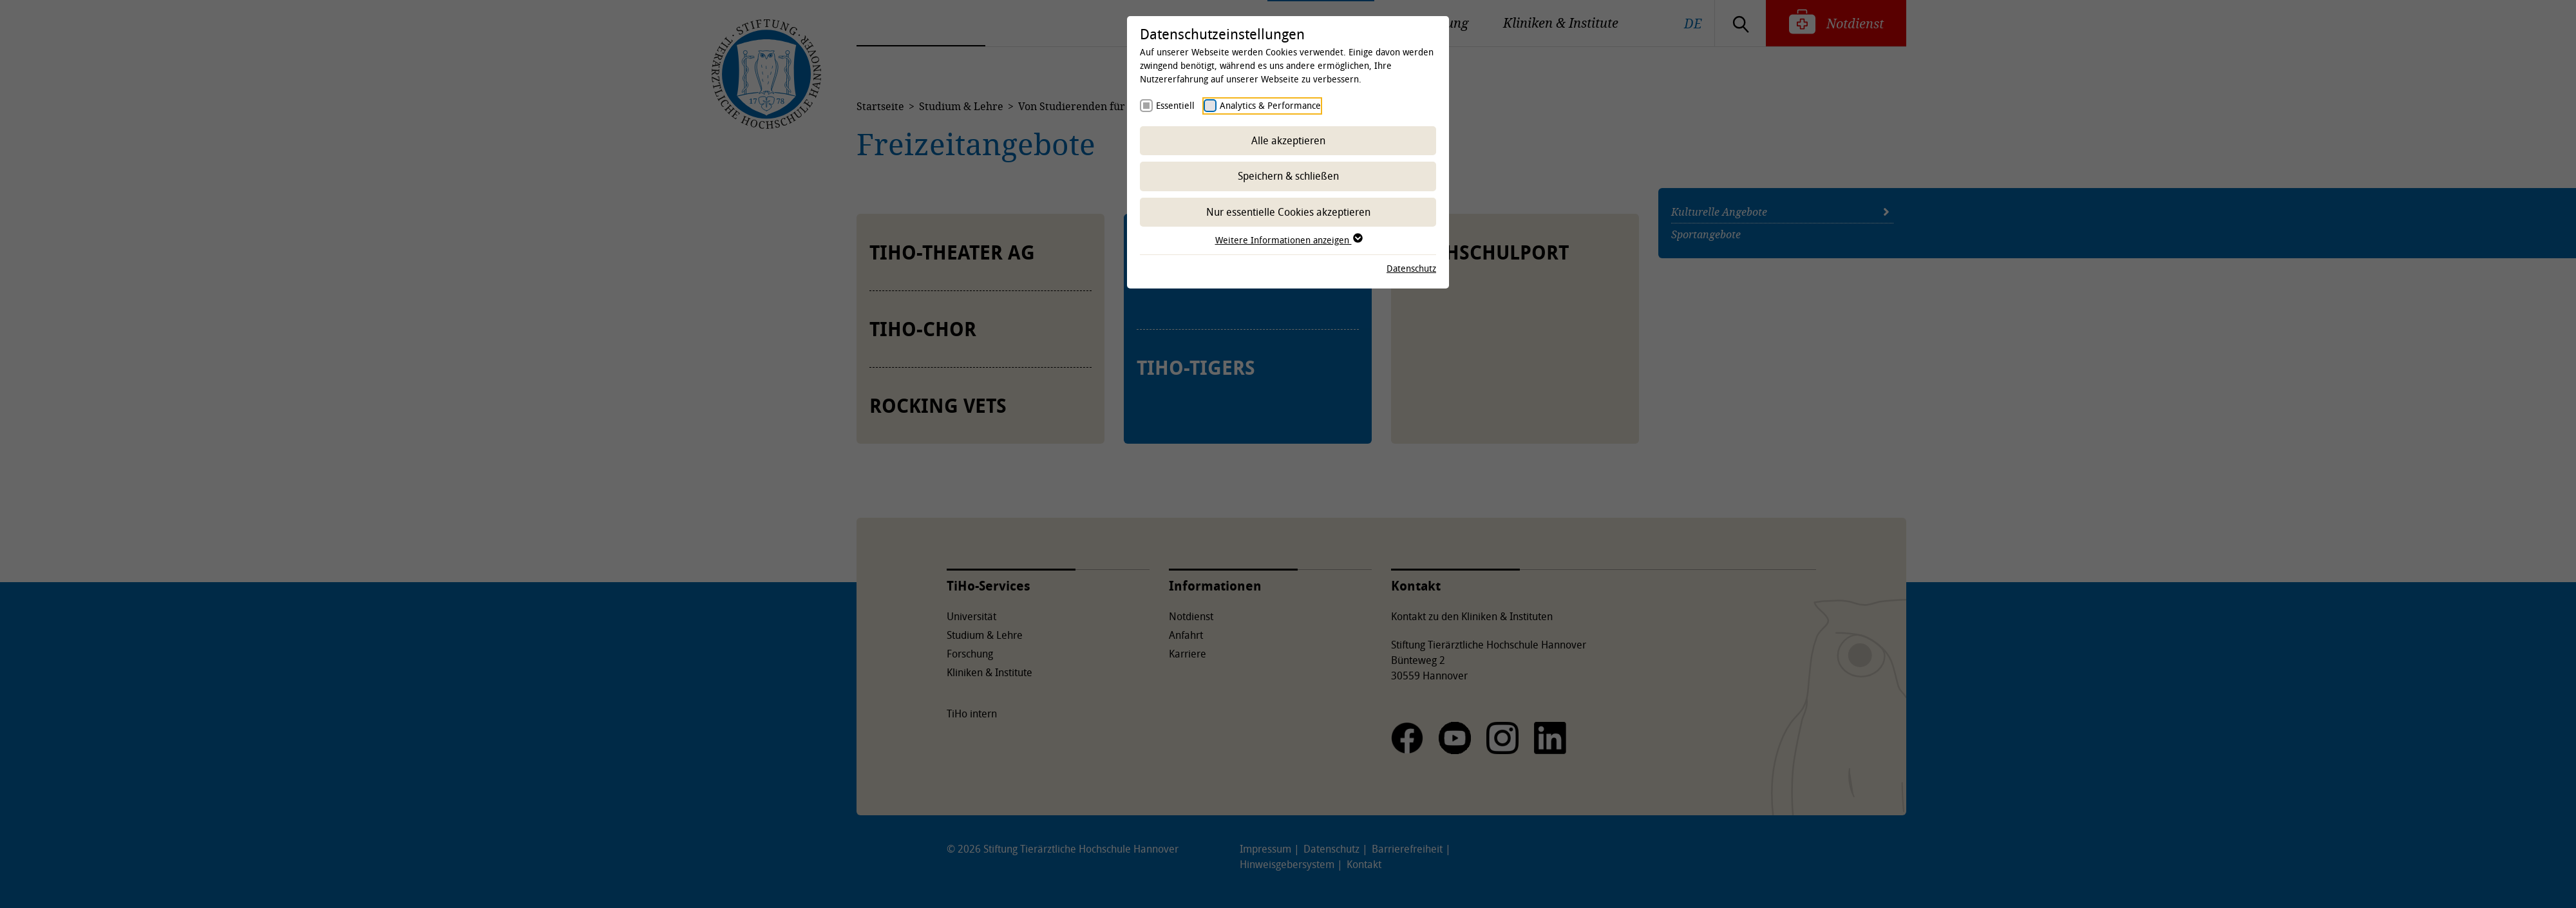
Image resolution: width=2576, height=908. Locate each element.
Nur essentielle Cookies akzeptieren (1288, 212)
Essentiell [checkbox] (1175, 105)
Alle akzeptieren (1288, 140)
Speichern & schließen (1288, 176)
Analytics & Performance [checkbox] (1270, 105)
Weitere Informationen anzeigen (1288, 240)
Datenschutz (1411, 268)
